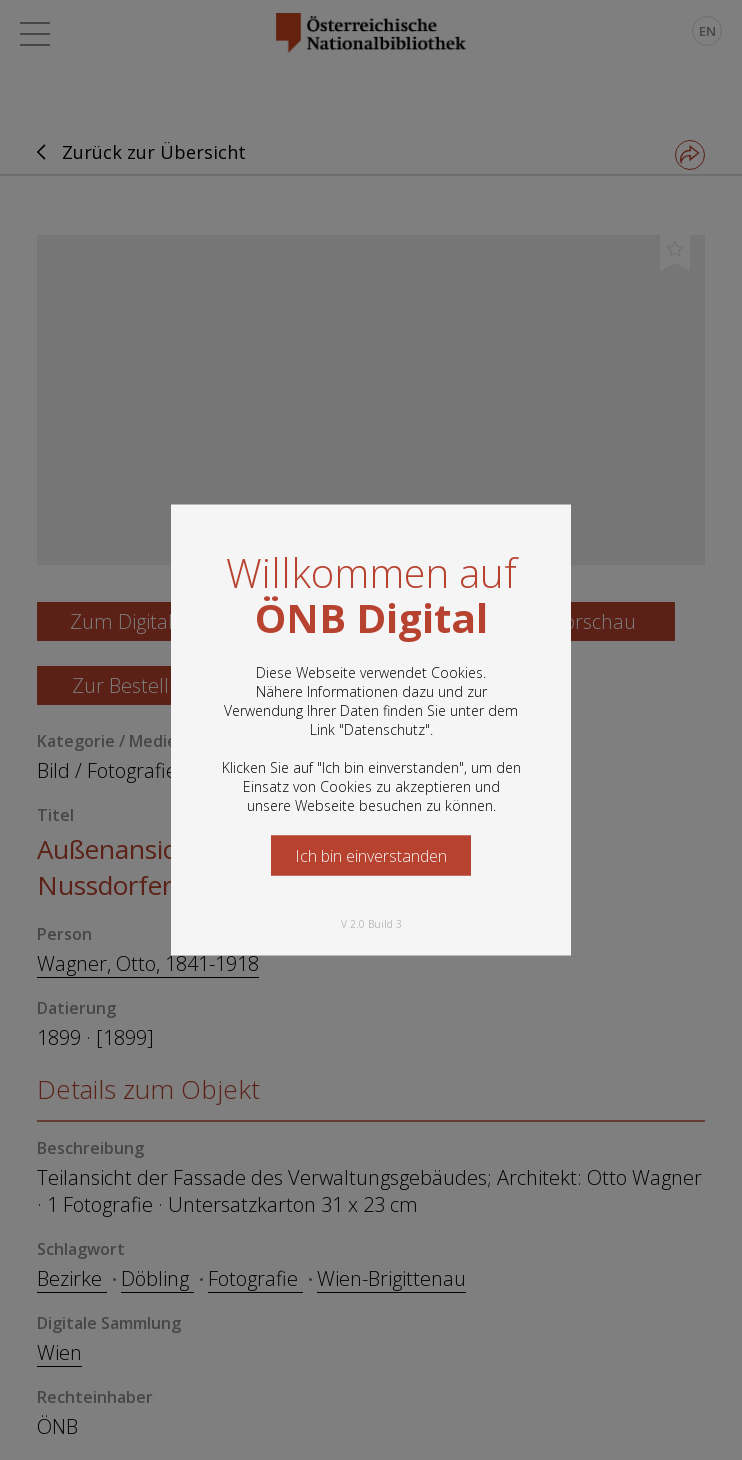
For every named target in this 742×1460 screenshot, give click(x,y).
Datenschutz (384, 729)
